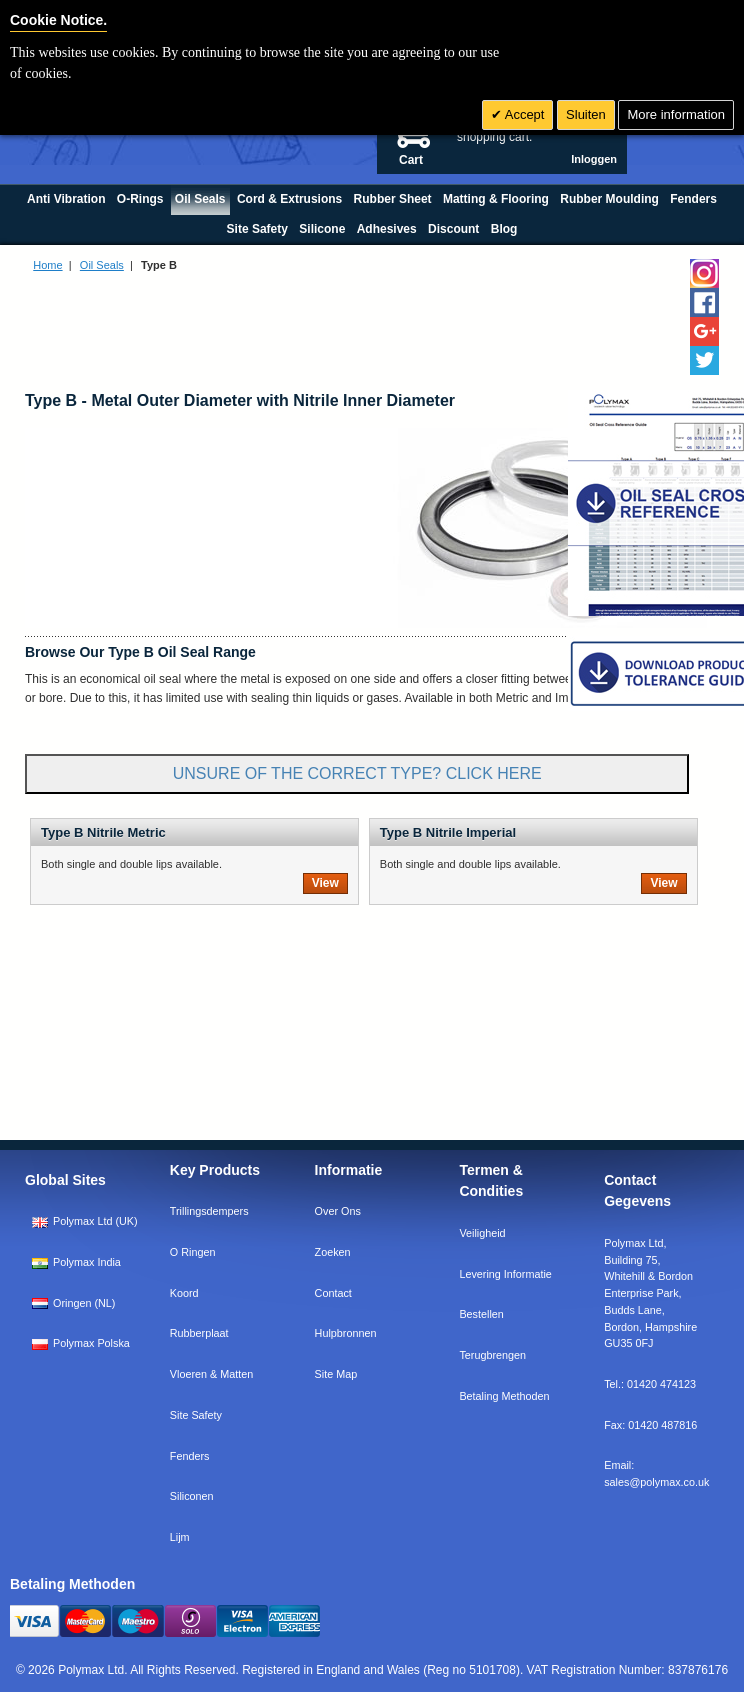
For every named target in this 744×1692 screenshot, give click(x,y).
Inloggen (594, 159)
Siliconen (192, 1496)
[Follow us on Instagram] (704, 273)
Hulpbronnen (346, 1333)
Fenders (190, 1456)
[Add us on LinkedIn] (704, 331)
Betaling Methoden (504, 1396)
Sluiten (586, 114)
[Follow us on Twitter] (704, 360)
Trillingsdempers (209, 1211)
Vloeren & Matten (211, 1374)
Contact (333, 1293)
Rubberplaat (199, 1333)
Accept (523, 114)
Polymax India (76, 1262)
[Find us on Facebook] (704, 302)
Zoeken (333, 1252)
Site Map (336, 1374)
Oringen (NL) (73, 1303)
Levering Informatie (505, 1274)
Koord (184, 1293)
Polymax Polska (81, 1343)
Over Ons (338, 1211)
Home (47, 265)
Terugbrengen (492, 1355)
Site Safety (196, 1415)
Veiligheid (482, 1233)
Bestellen (481, 1314)
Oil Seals (102, 265)
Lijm (180, 1537)
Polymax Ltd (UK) (85, 1221)
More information (676, 114)
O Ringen (193, 1252)
